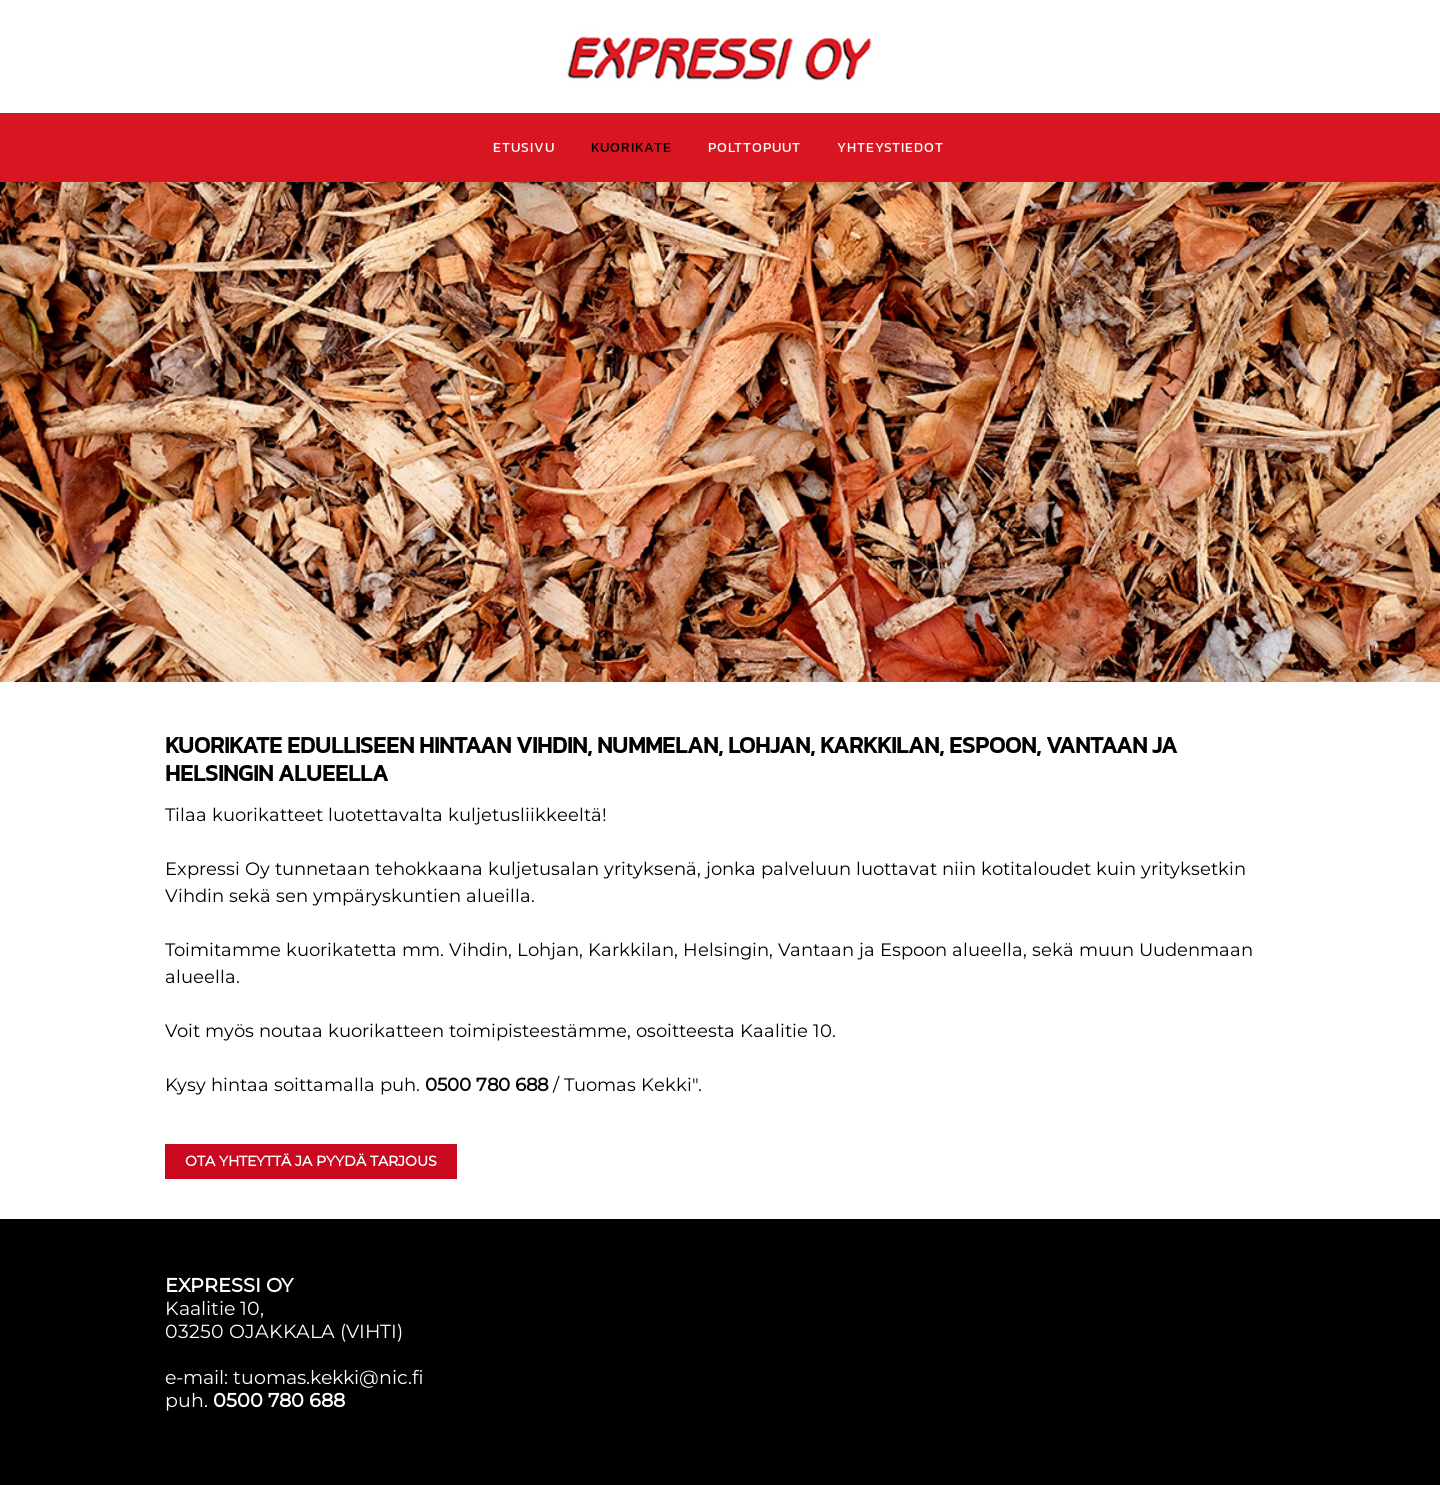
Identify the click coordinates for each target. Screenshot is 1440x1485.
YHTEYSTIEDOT (890, 147)
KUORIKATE (631, 147)
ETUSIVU (524, 147)
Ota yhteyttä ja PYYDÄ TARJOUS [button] (311, 1161)
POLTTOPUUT (754, 147)
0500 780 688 (486, 1085)
